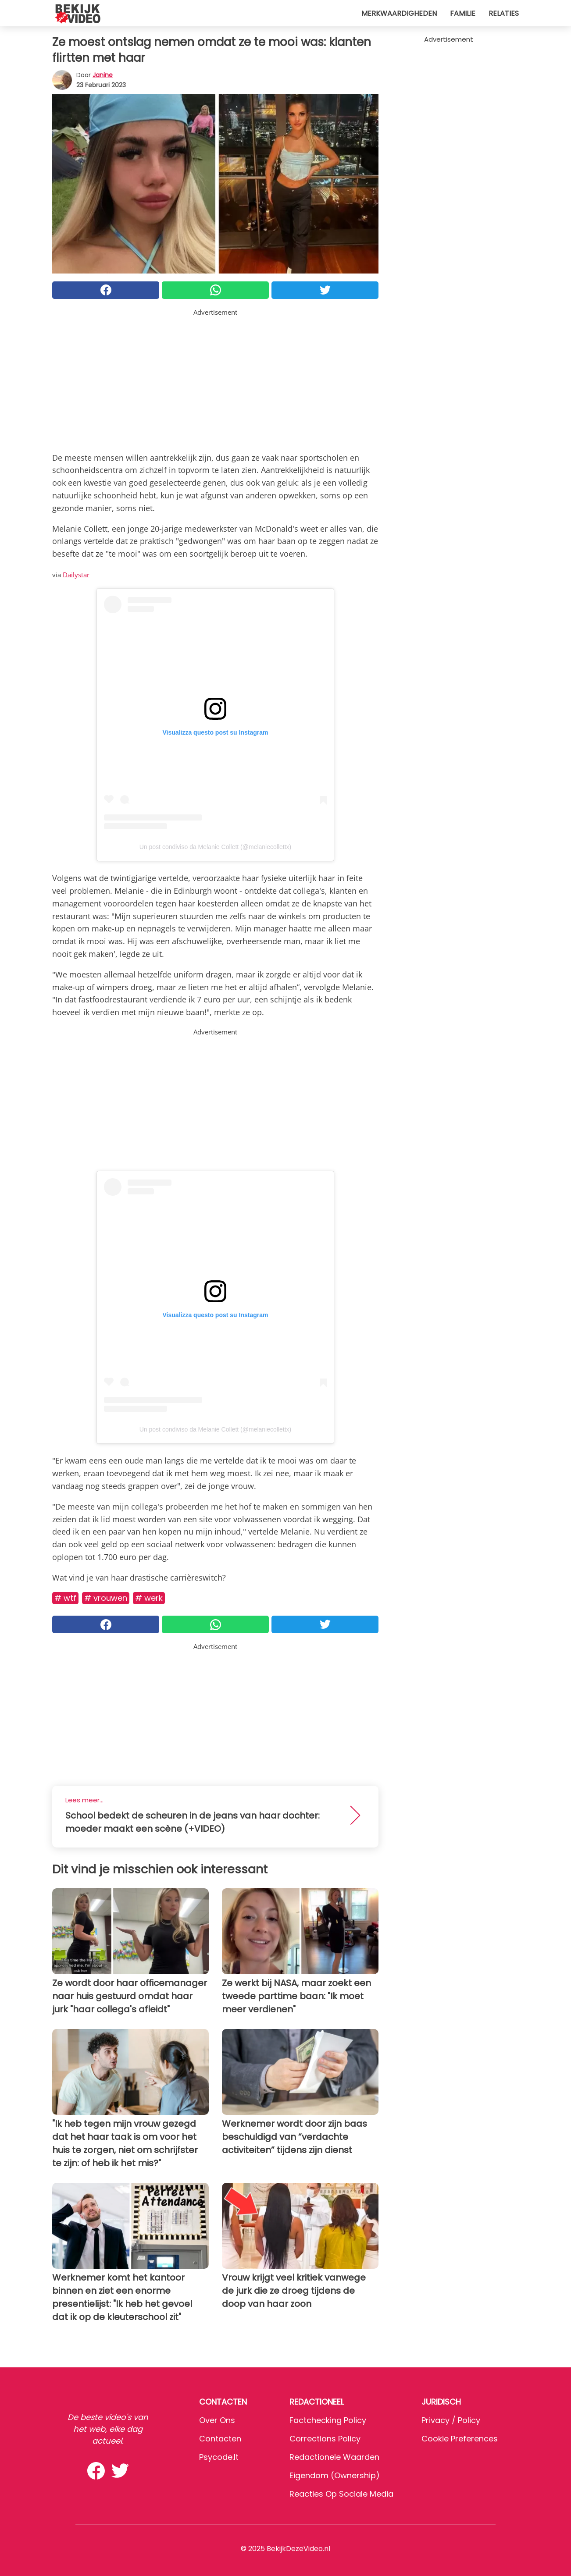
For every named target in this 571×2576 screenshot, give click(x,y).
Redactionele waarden (334, 2457)
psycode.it (219, 2457)
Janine (103, 75)
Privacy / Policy (450, 2420)
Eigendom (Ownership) (334, 2475)
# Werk (149, 1597)
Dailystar (76, 574)
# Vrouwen (105, 1597)
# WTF (65, 1597)
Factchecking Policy (327, 2420)
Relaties (504, 13)
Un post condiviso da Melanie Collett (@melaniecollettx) (215, 846)
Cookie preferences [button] (459, 2438)
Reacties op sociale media (341, 2493)
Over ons (217, 2420)
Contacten (220, 2438)
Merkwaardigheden (399, 13)
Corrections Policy (324, 2438)
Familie (462, 13)
